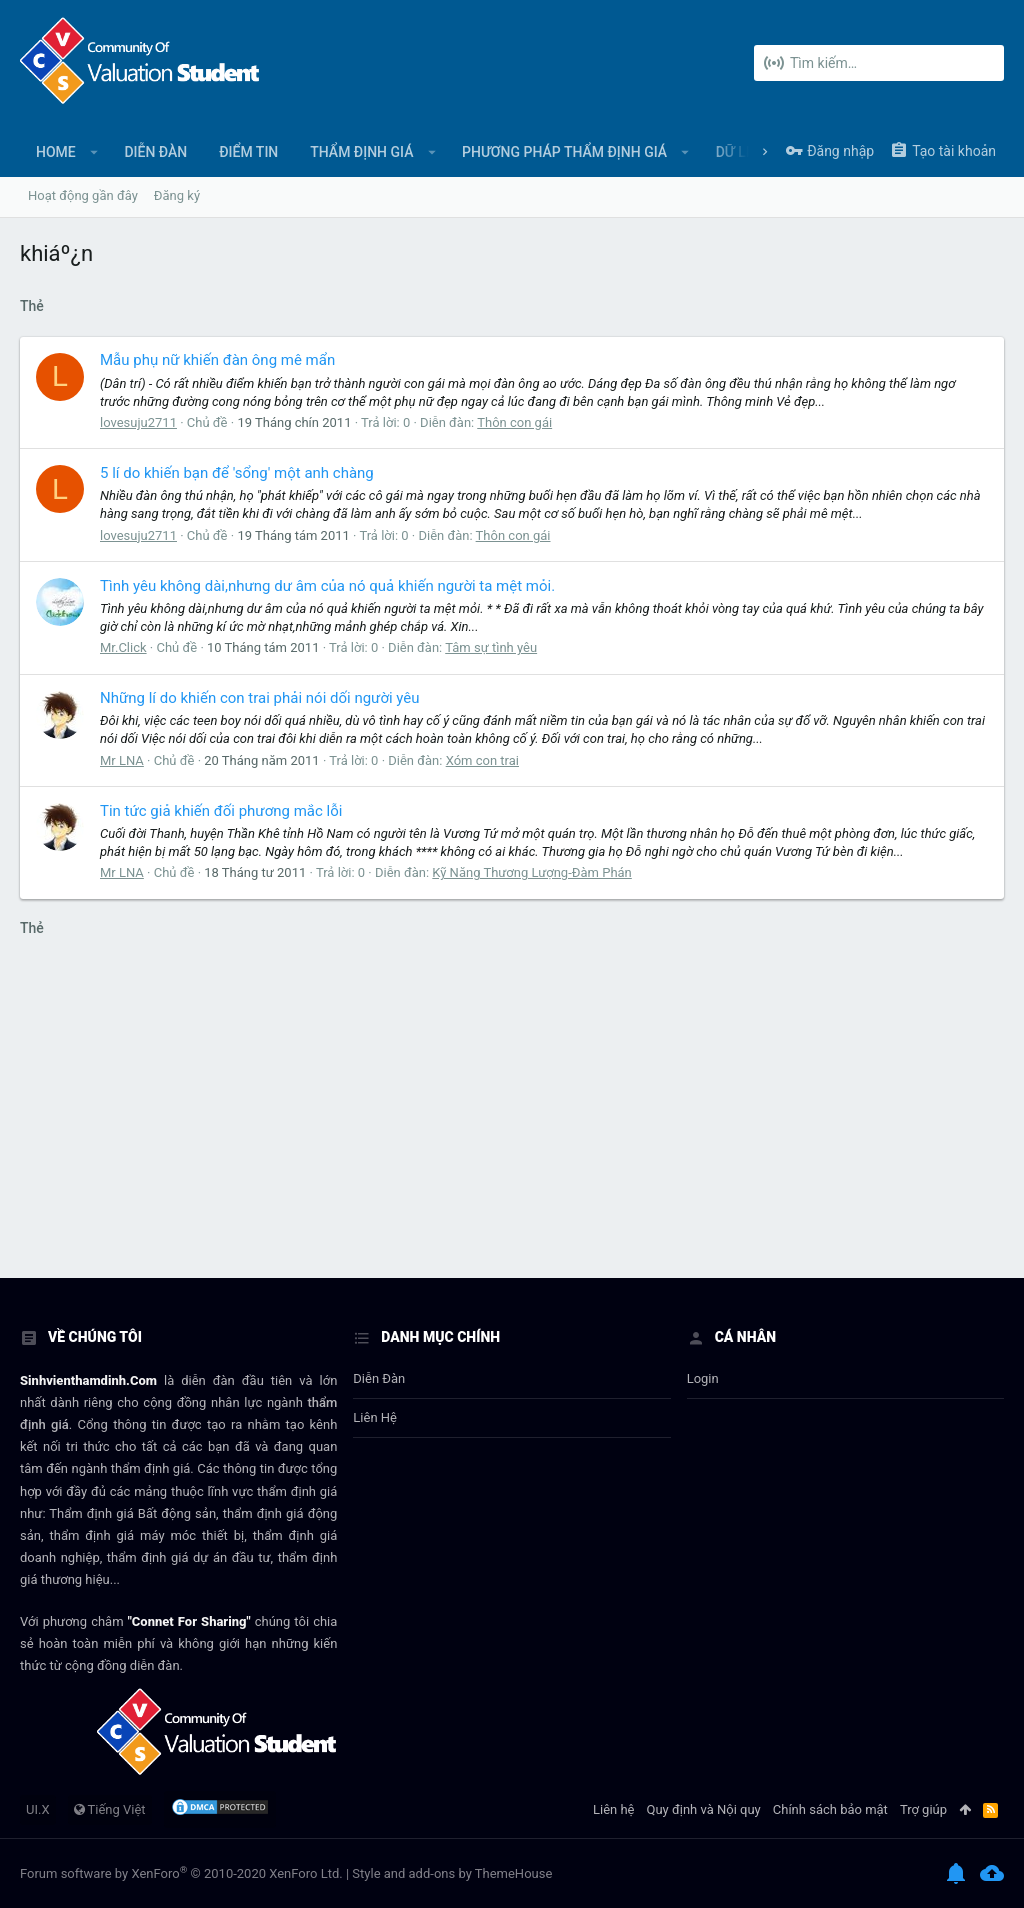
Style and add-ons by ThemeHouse (452, 1873)
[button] (94, 152)
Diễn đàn (379, 1378)
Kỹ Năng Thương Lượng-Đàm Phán (531, 872)
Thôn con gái (514, 422)
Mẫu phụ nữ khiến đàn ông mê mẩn (217, 360)
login (703, 1378)
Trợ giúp (923, 1809)
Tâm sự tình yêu (491, 647)
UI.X (38, 1809)
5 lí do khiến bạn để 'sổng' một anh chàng (237, 473)
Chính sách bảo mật (830, 1809)
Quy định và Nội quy (704, 1809)
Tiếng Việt (110, 1809)
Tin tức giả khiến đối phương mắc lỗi (221, 811)
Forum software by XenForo (181, 1873)
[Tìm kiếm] (879, 63)
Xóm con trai (482, 760)
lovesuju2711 (138, 422)
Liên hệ (375, 1417)
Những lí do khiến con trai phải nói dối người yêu (260, 698)
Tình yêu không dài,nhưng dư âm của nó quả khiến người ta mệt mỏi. (327, 586)
